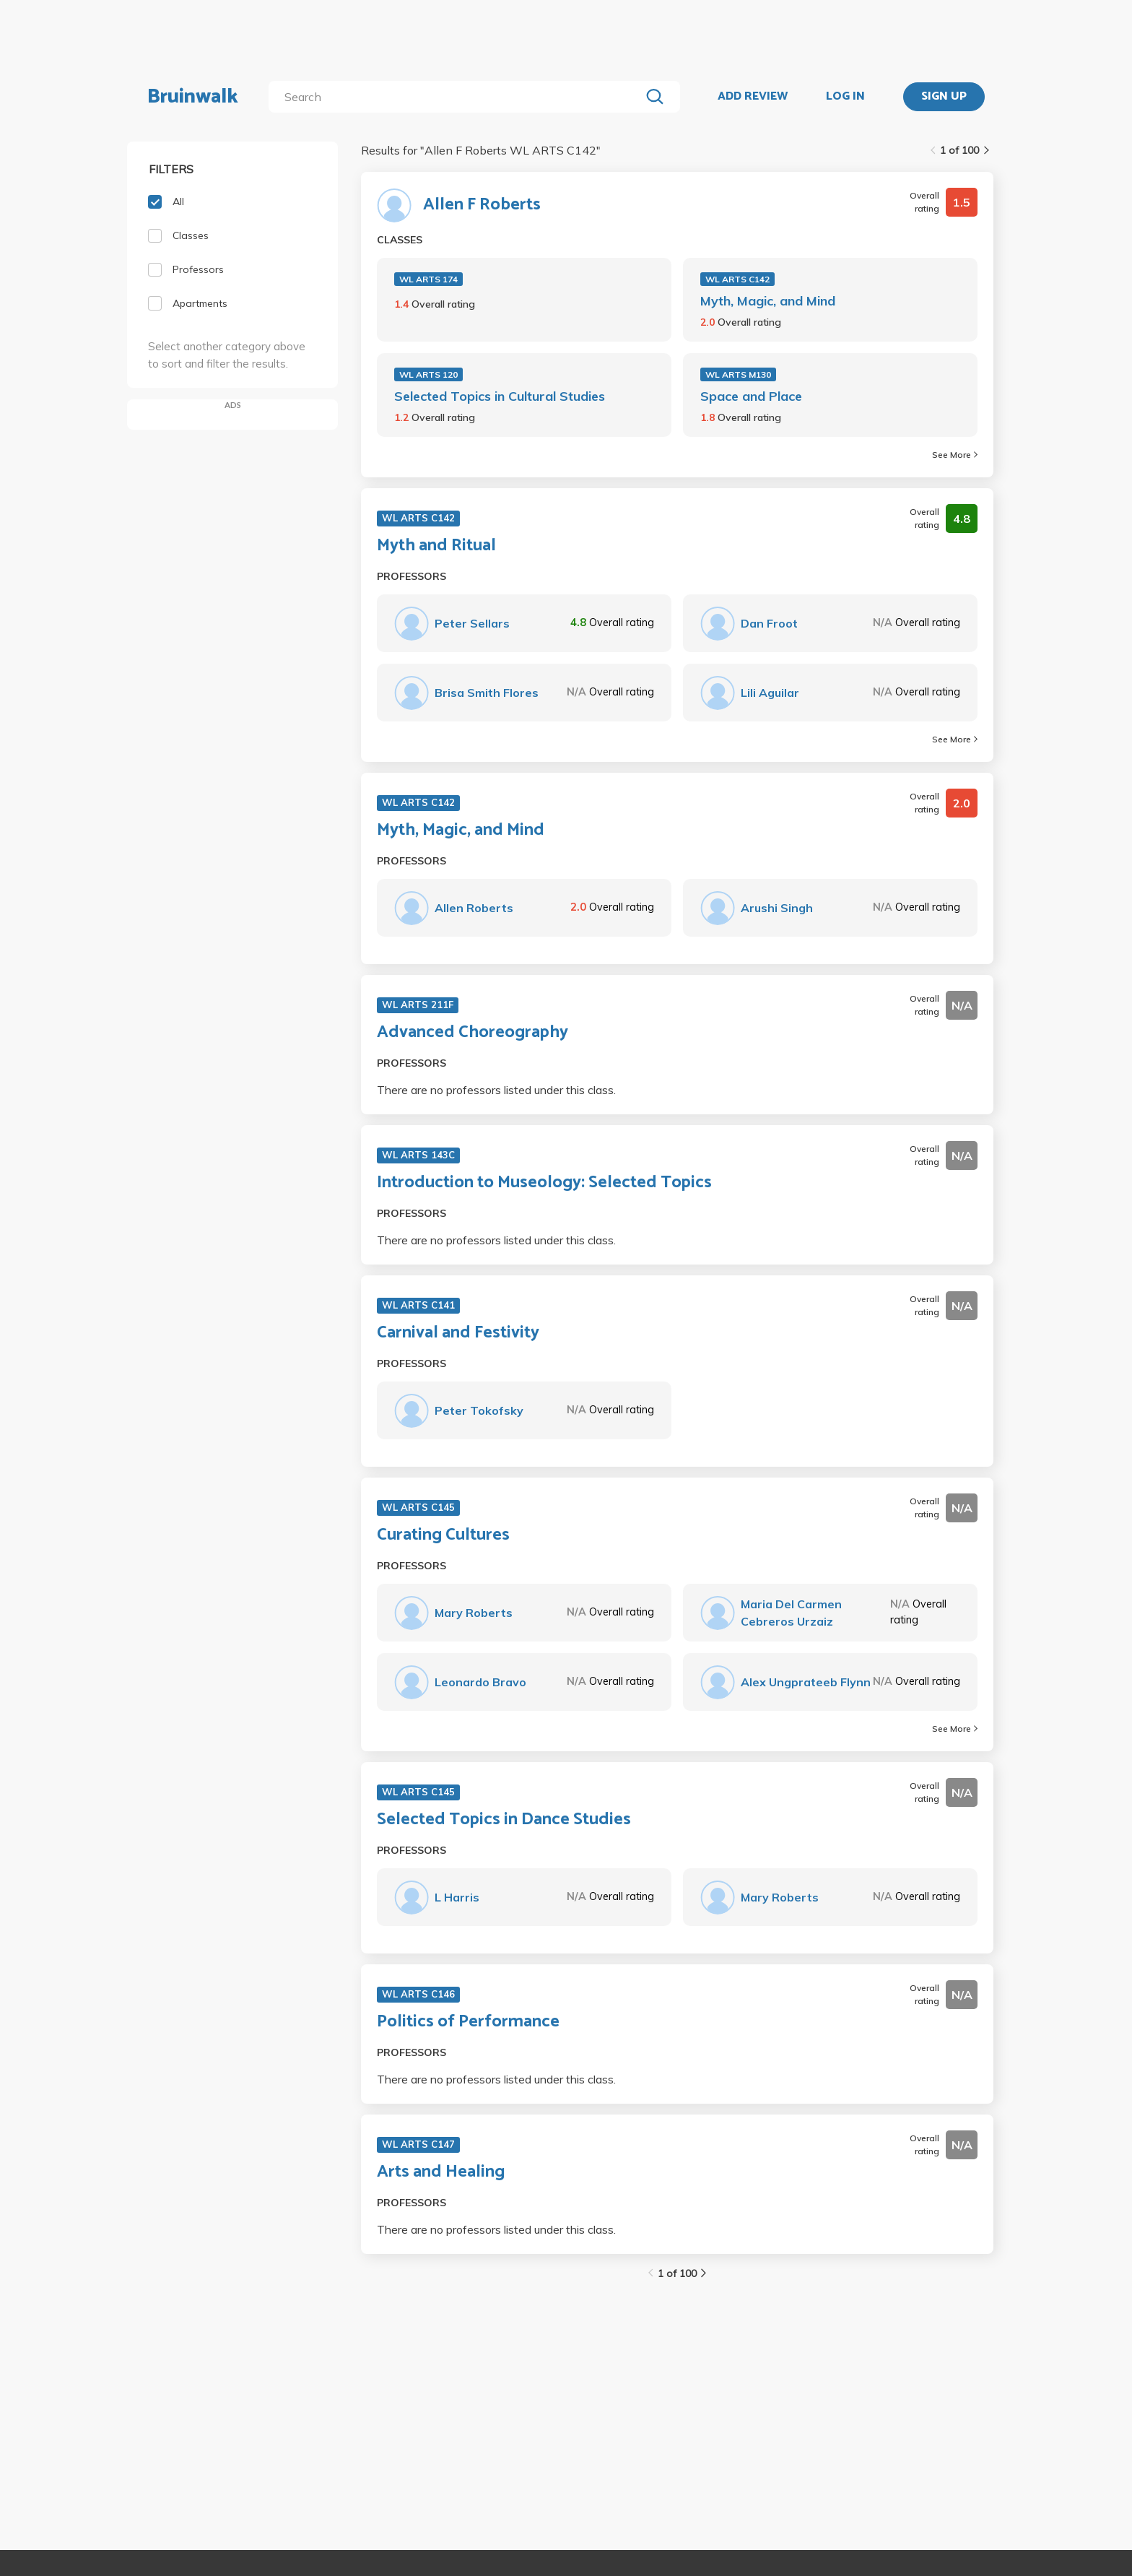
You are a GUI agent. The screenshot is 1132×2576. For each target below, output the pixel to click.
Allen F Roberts (482, 205)
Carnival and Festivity (458, 1333)
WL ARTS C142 (737, 279)
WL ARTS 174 (428, 279)
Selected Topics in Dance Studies (504, 1820)
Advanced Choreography (472, 1033)
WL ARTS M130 (738, 374)
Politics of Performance (468, 2022)
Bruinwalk (192, 97)
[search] (457, 97)
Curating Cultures (443, 1535)
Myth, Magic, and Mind (767, 300)
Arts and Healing (441, 2172)
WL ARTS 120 (428, 374)
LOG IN (845, 96)
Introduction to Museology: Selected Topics (544, 1183)
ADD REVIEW (753, 96)
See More (955, 454)
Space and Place (751, 396)
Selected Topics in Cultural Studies (499, 396)
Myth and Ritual (436, 546)
